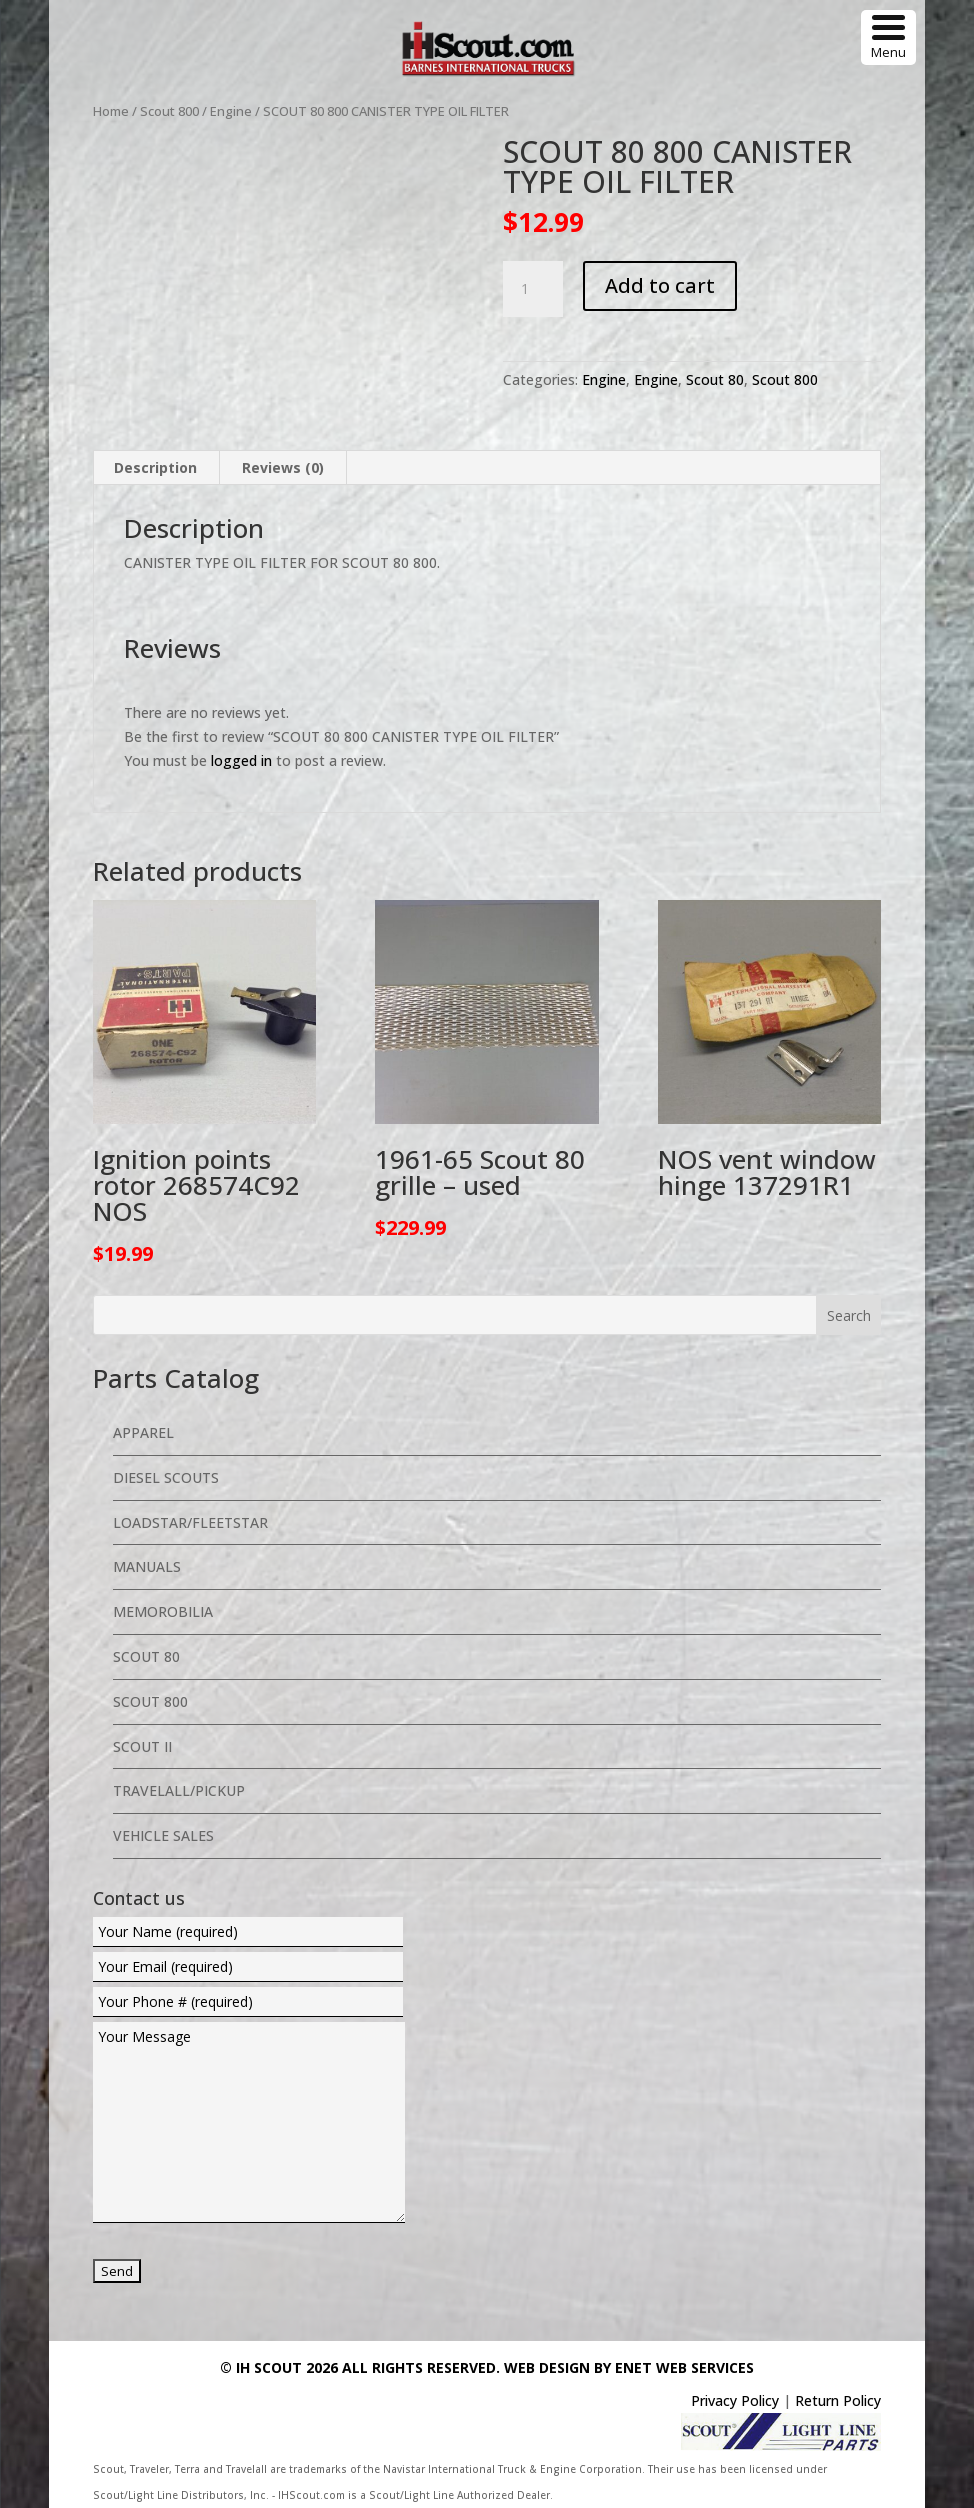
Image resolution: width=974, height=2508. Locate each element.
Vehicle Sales (163, 1835)
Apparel (143, 1432)
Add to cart (660, 285)
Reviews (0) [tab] (283, 467)
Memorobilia (163, 1611)
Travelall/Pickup (179, 1790)
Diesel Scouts (166, 1477)
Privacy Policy (735, 2400)
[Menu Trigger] (888, 37)
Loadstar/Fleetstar (190, 1522)
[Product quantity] (533, 289)
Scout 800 (169, 111)
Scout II (142, 1746)
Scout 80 (715, 379)
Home (111, 111)
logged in (241, 760)
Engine (231, 111)
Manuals (147, 1566)
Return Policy (838, 2400)
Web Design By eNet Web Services (629, 2367)
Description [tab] (155, 467)
